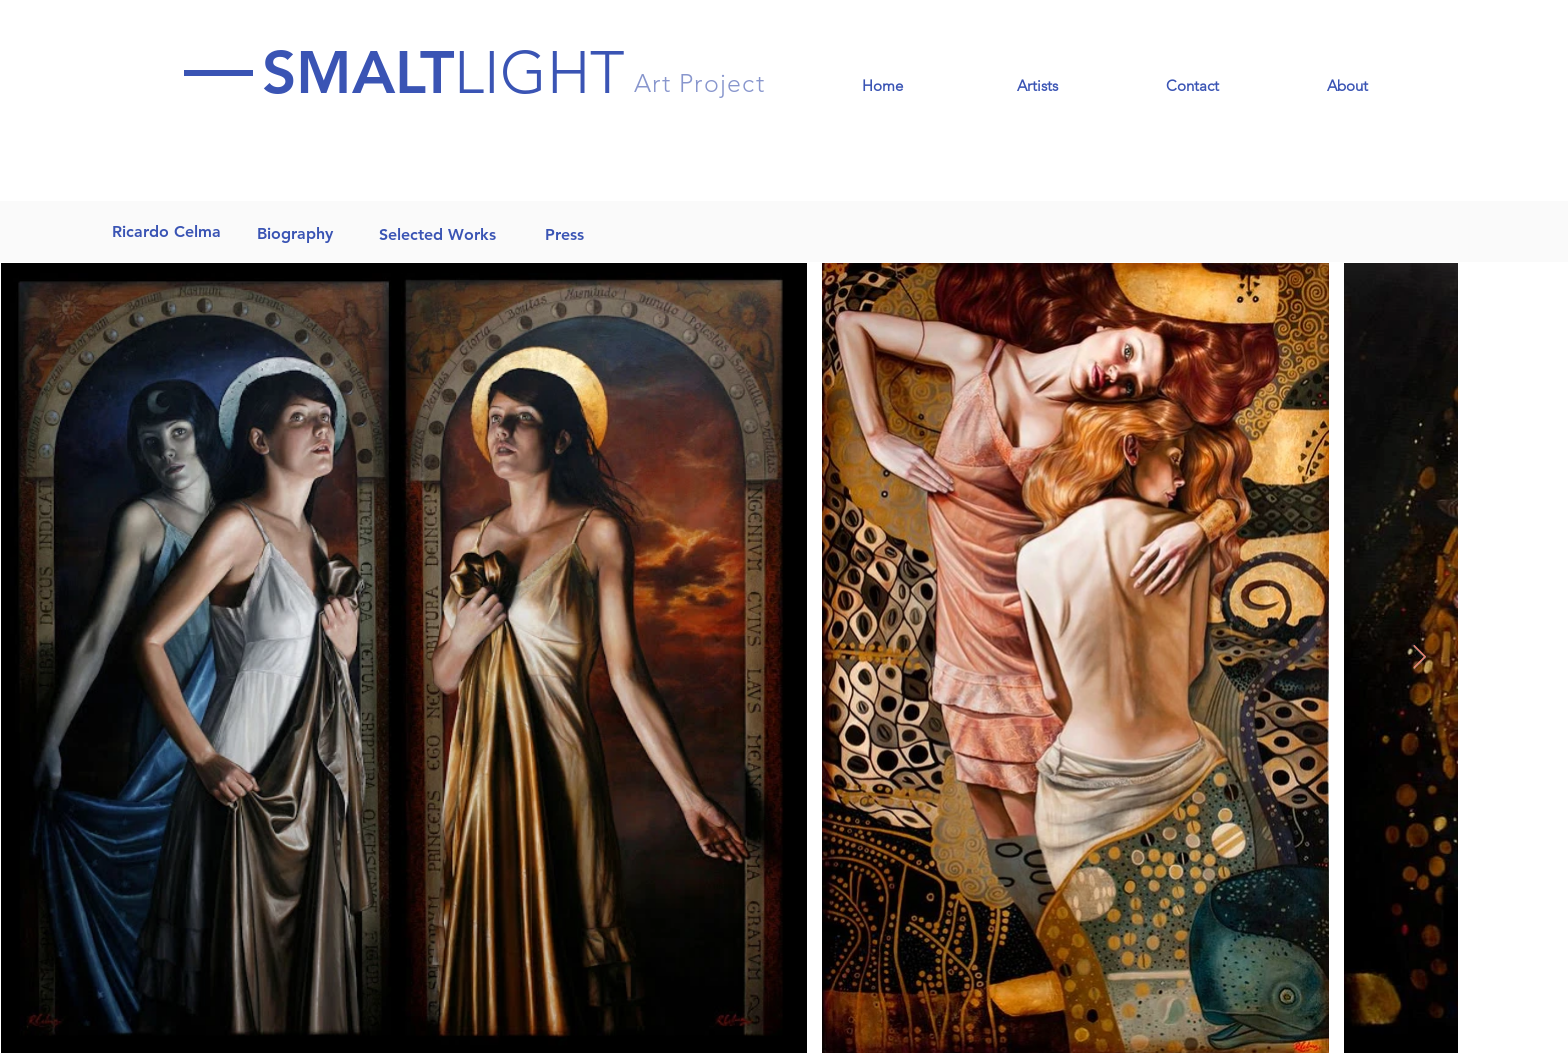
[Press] (564, 235)
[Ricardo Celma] (166, 232)
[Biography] (295, 234)
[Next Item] (1419, 657)
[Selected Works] (437, 235)
